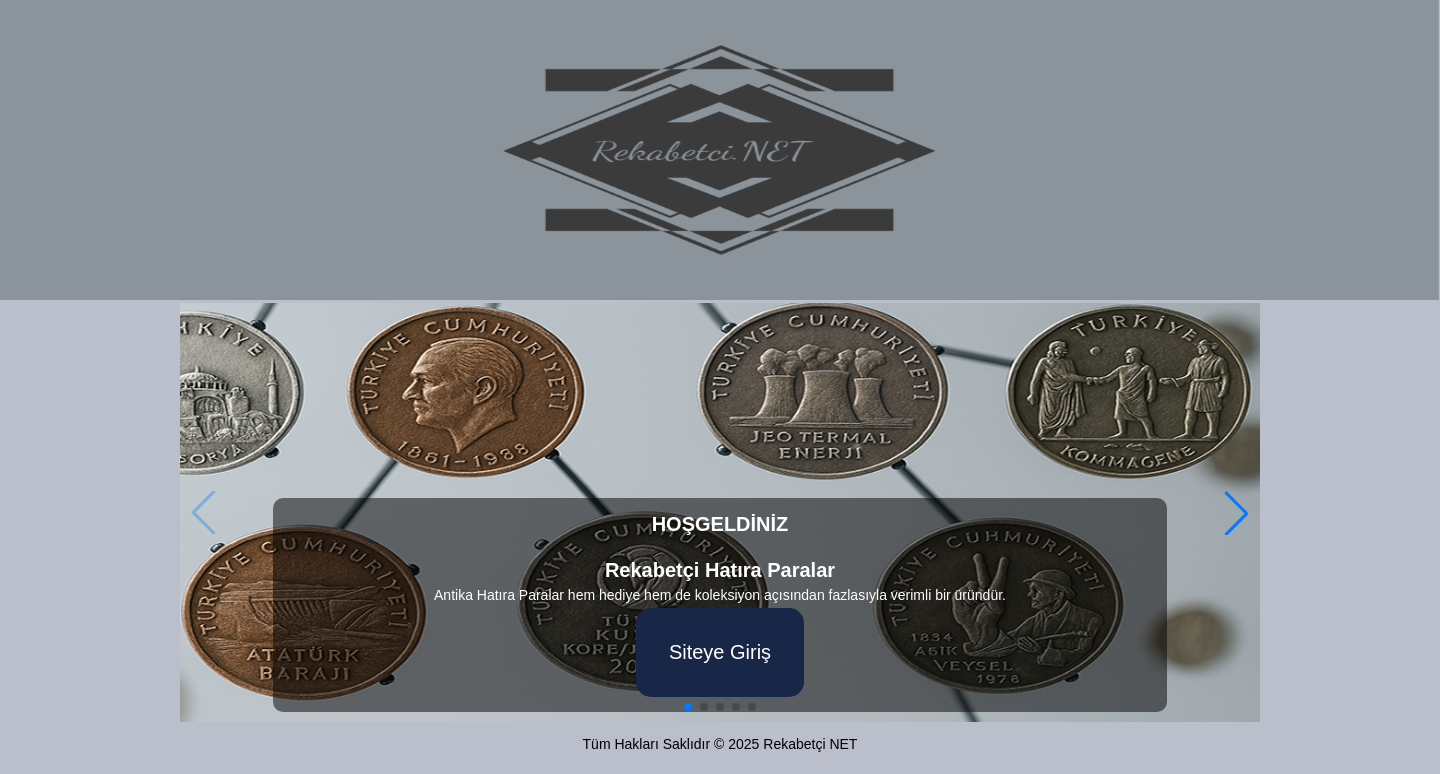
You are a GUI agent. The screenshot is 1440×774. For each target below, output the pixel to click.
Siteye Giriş (720, 652)
